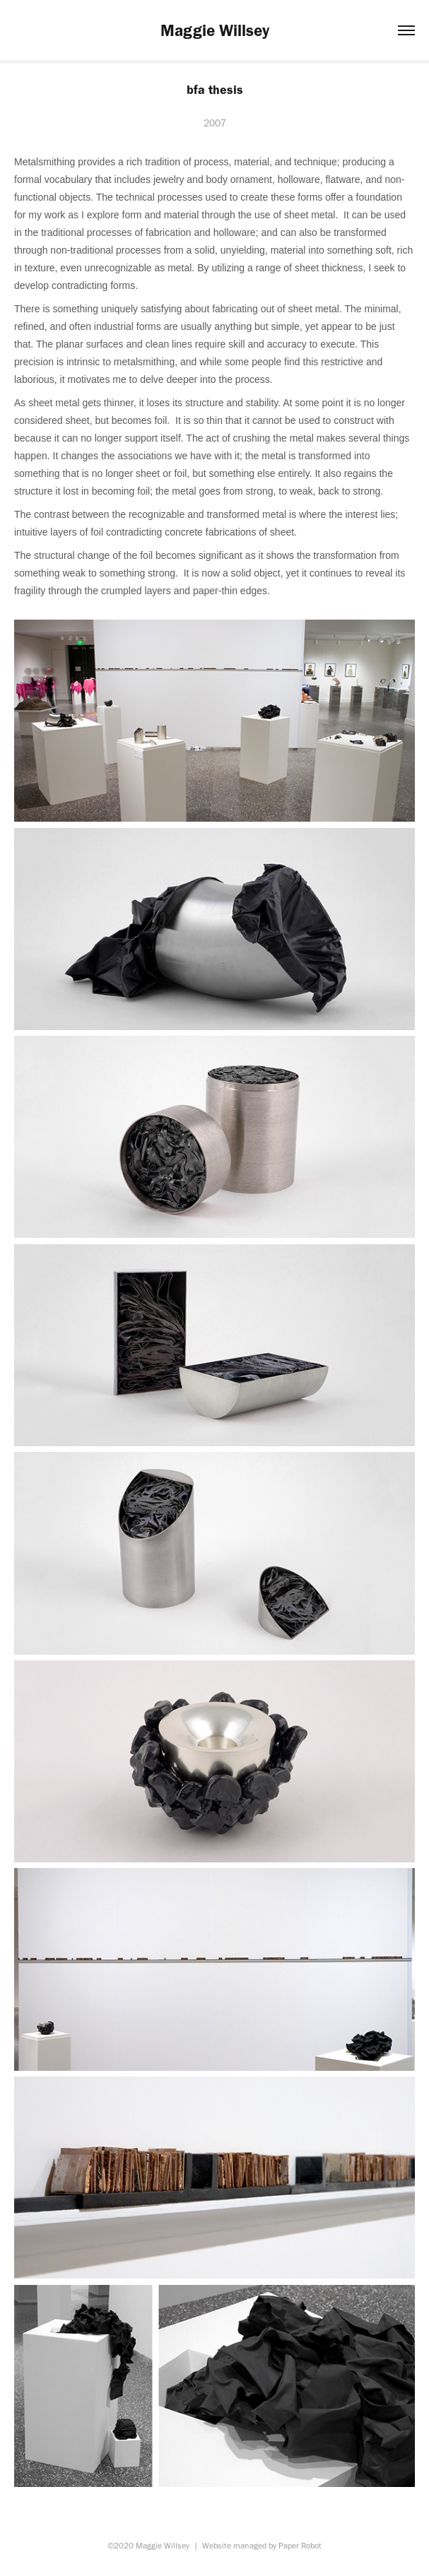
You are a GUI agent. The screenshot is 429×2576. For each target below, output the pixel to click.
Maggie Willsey (214, 30)
